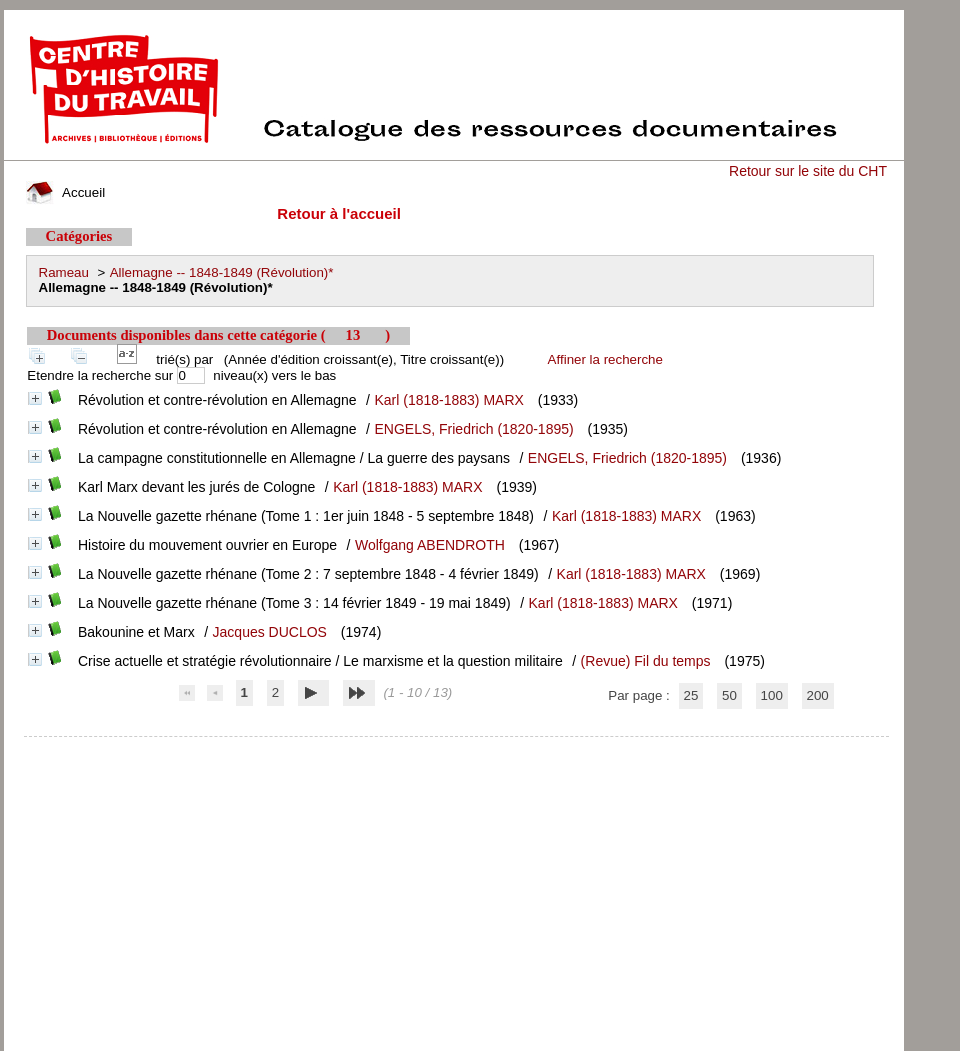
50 (729, 695)
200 (818, 695)
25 (691, 695)
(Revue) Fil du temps (646, 661)
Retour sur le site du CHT (808, 171)
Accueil (66, 192)
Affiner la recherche (605, 359)
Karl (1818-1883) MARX (448, 400)
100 (772, 695)
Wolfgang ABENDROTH (430, 545)
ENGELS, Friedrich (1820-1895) (473, 429)
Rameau (64, 272)
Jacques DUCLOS (270, 632)
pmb (456, 749)
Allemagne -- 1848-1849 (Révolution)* (222, 272)
